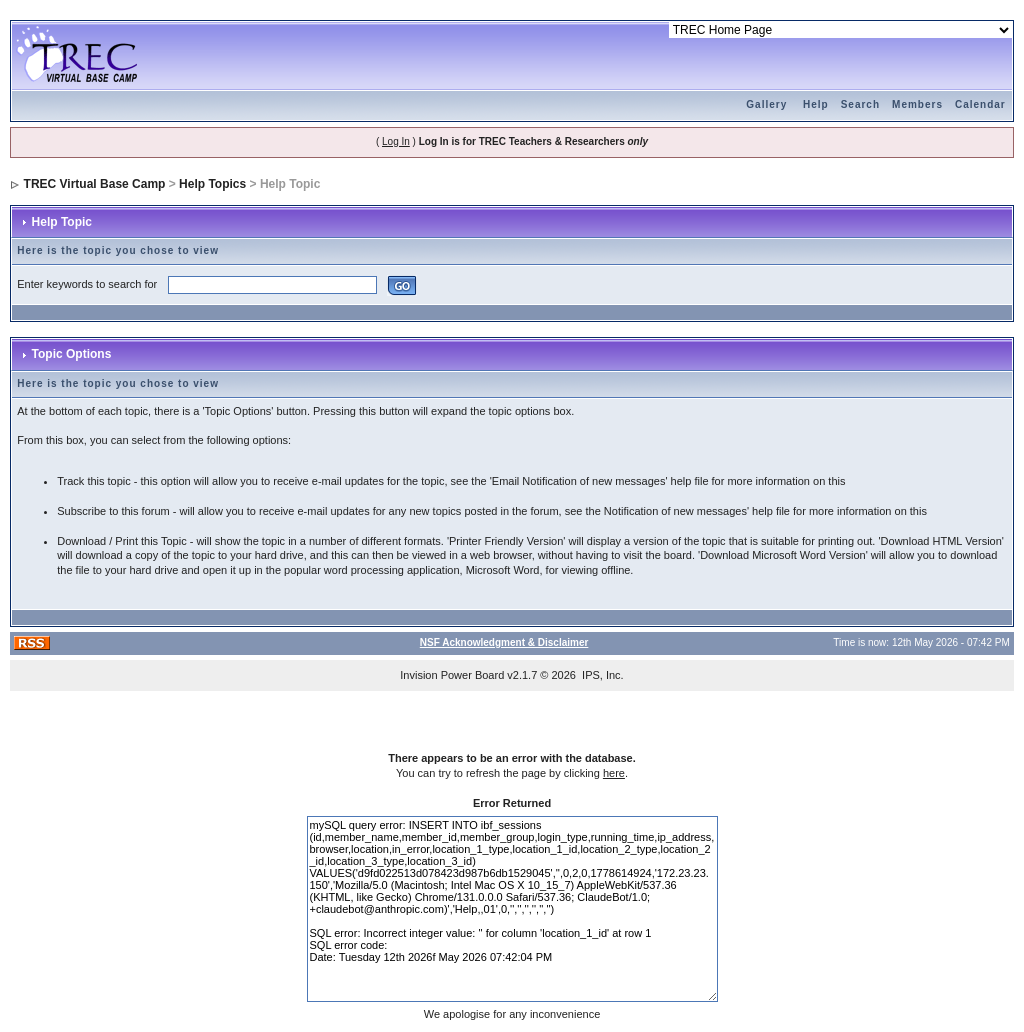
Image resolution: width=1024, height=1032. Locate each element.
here (614, 773)
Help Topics (212, 184)
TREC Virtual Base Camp (95, 184)
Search (860, 104)
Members (917, 104)
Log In (396, 141)
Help (816, 104)
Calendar (980, 104)
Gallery (766, 104)
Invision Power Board (452, 675)
